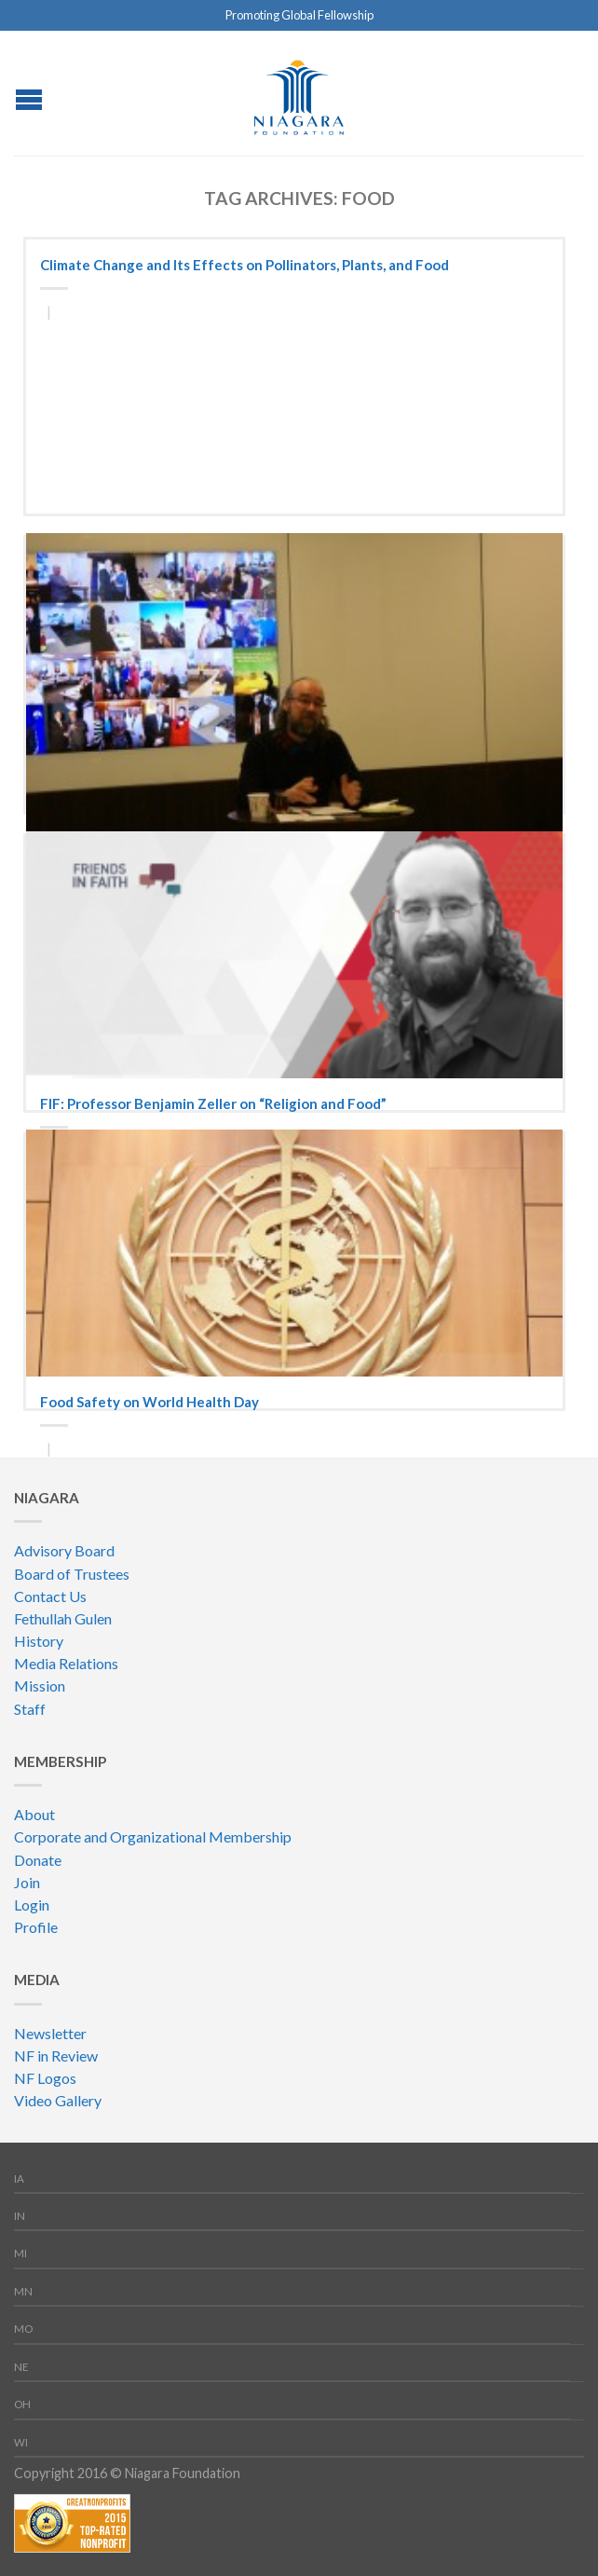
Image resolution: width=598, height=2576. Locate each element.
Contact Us (50, 1596)
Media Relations (66, 1663)
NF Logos (45, 2078)
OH (22, 2404)
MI (20, 2253)
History (38, 1641)
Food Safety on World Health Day (149, 1401)
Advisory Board (64, 1550)
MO (23, 2329)
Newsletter (50, 2033)
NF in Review (56, 2055)
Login (31, 1904)
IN (19, 2216)
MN (23, 2291)
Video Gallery (58, 2100)
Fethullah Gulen (63, 1618)
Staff (30, 1709)
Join (27, 1882)
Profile (36, 1927)
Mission (39, 1685)
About (34, 1814)
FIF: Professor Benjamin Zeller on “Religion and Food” (213, 1103)
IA (19, 2178)
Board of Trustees (71, 1574)
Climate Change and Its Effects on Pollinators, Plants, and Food (244, 264)
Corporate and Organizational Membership (153, 1836)
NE (21, 2367)
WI (21, 2442)
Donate (37, 1860)
